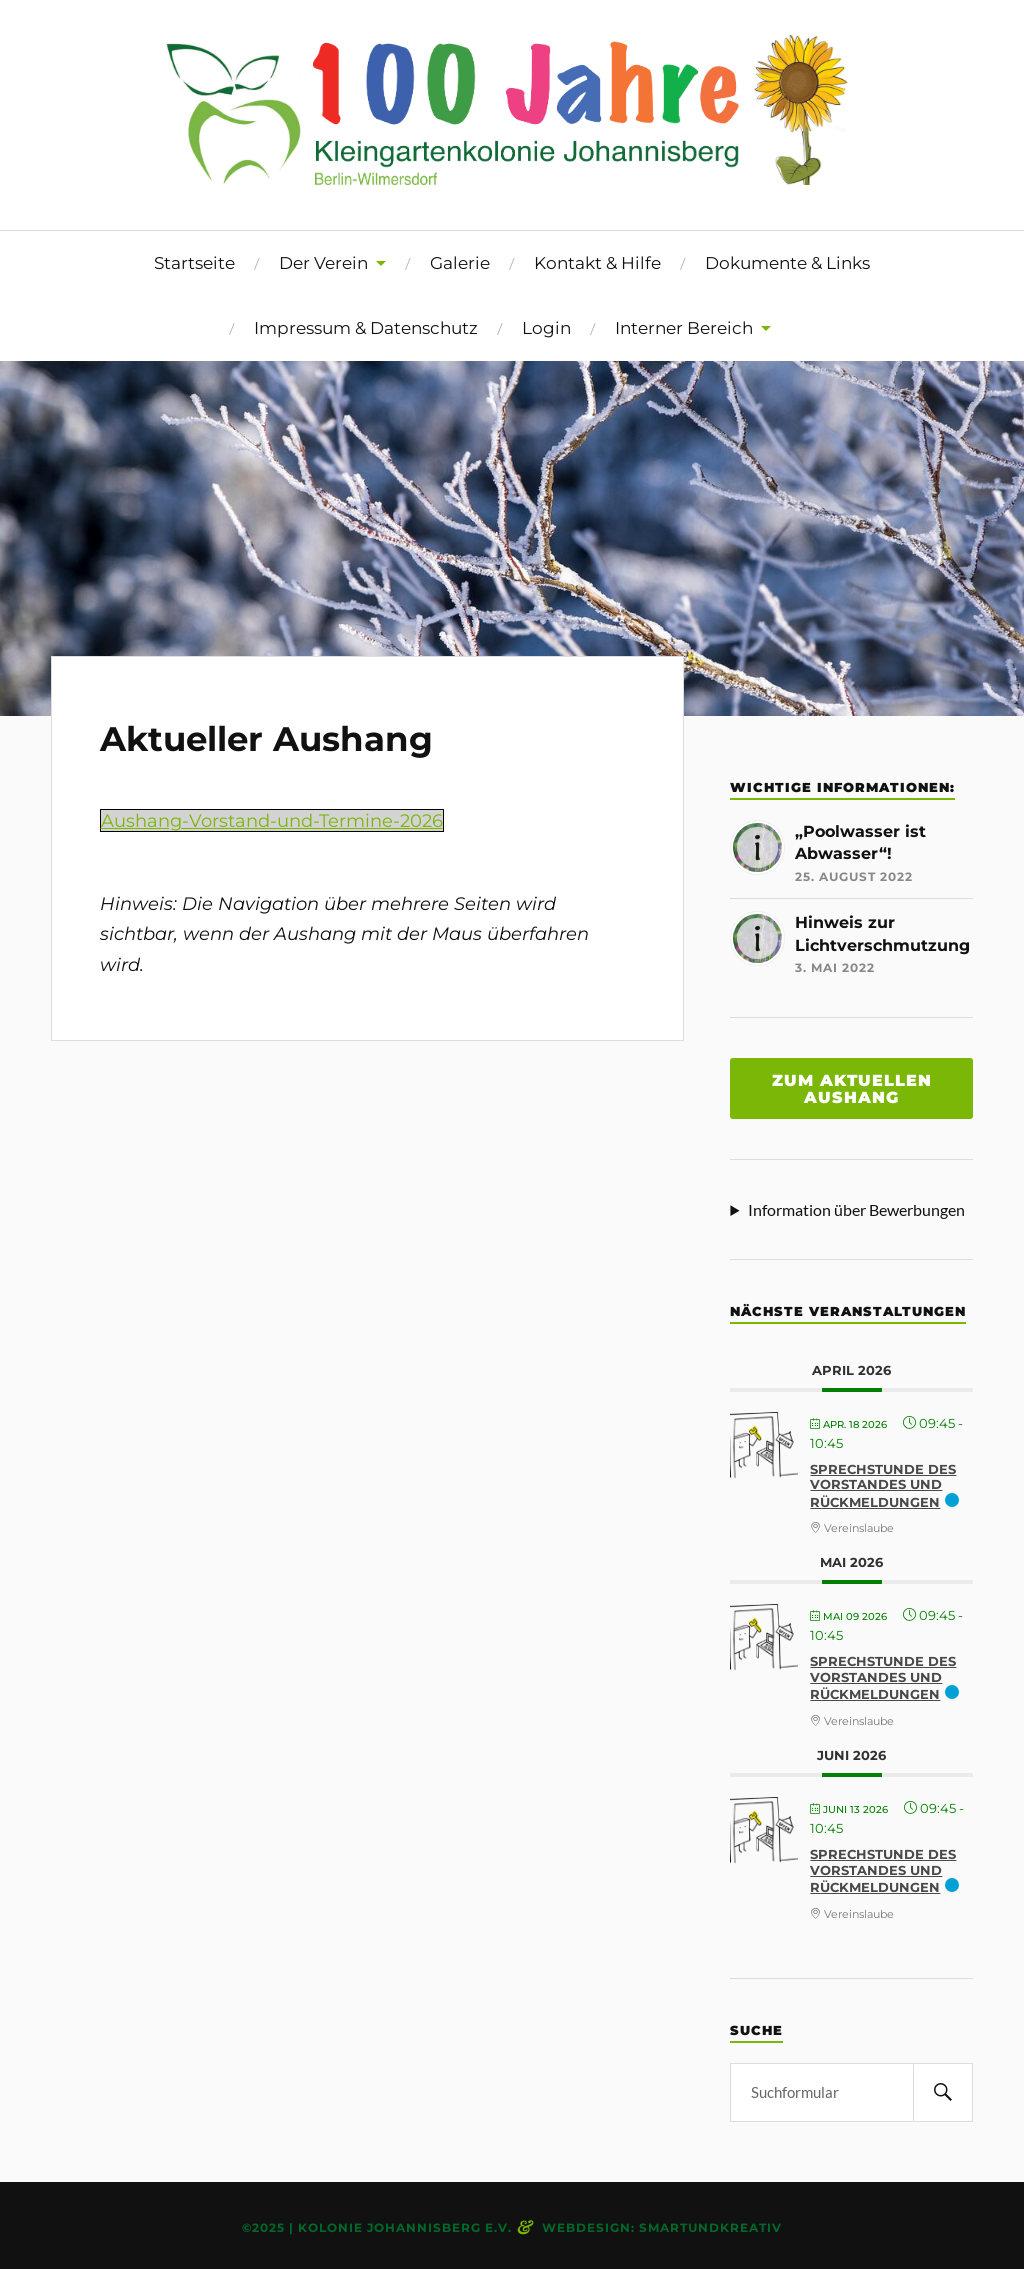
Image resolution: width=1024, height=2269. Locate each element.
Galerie (460, 263)
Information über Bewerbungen (856, 1209)
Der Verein (323, 263)
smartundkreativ (710, 2227)
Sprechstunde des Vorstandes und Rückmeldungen (883, 1485)
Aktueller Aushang (266, 739)
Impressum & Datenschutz (366, 328)
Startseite (194, 263)
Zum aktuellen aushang (852, 1088)
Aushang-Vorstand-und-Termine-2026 (272, 820)
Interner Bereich (684, 328)
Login (546, 328)
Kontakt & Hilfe (597, 263)
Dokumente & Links (787, 263)
